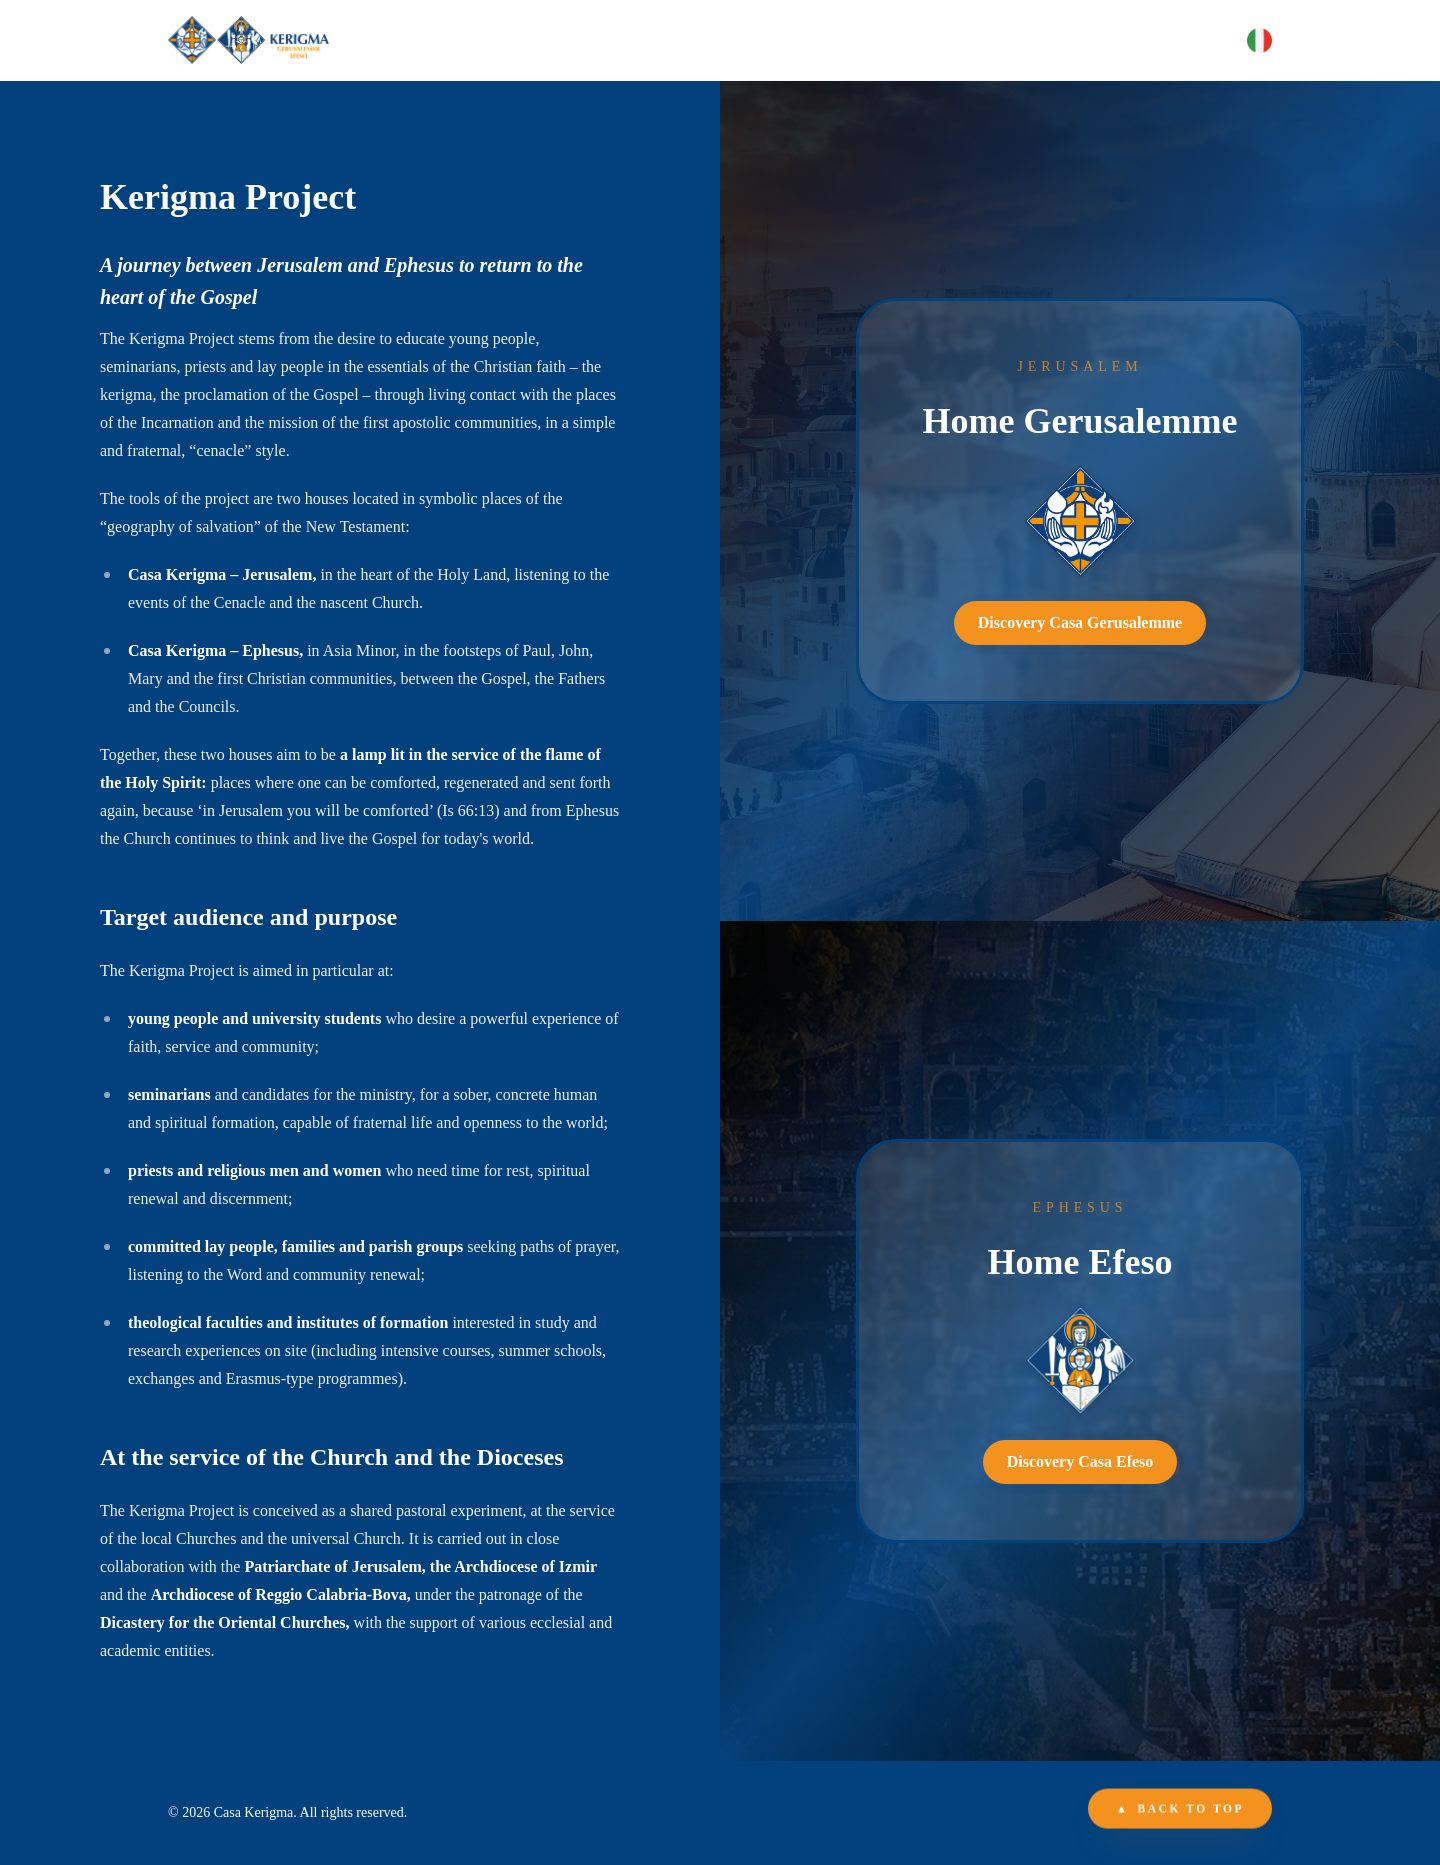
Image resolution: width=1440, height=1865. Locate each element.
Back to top (1180, 1810)
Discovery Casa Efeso (1080, 1461)
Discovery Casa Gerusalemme (1080, 622)
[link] (1080, 501)
